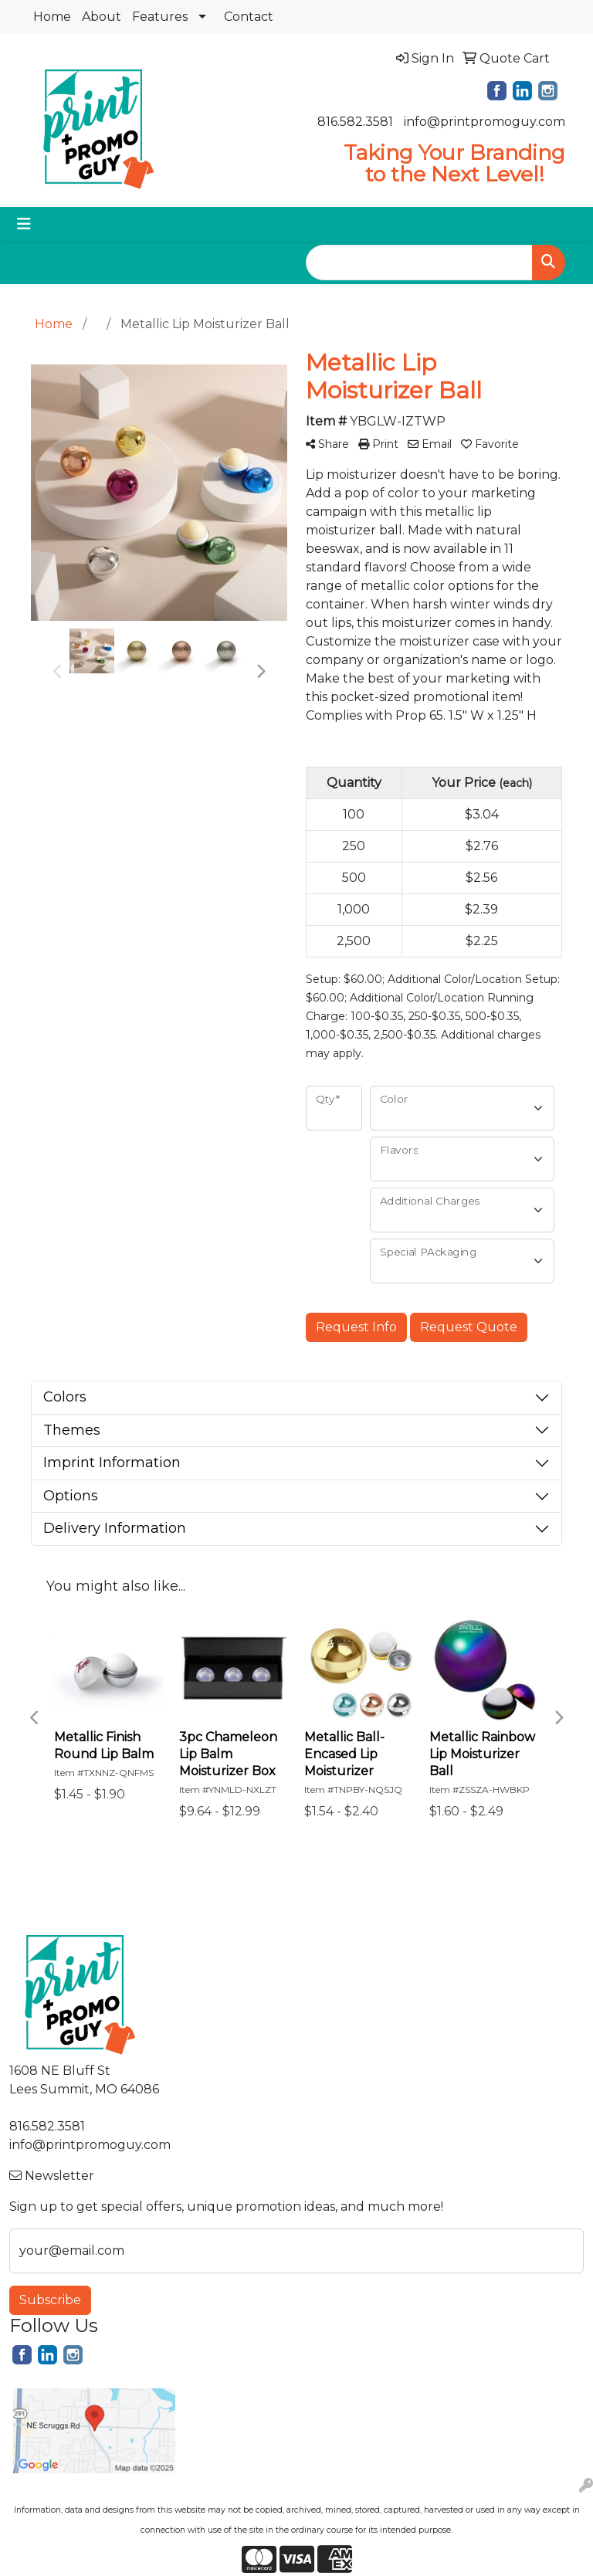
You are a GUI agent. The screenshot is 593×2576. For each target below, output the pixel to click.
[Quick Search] (419, 262)
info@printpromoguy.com (484, 121)
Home (52, 16)
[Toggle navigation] (24, 224)
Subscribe (50, 2300)
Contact (248, 16)
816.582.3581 (355, 121)
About (101, 16)
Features (160, 16)
